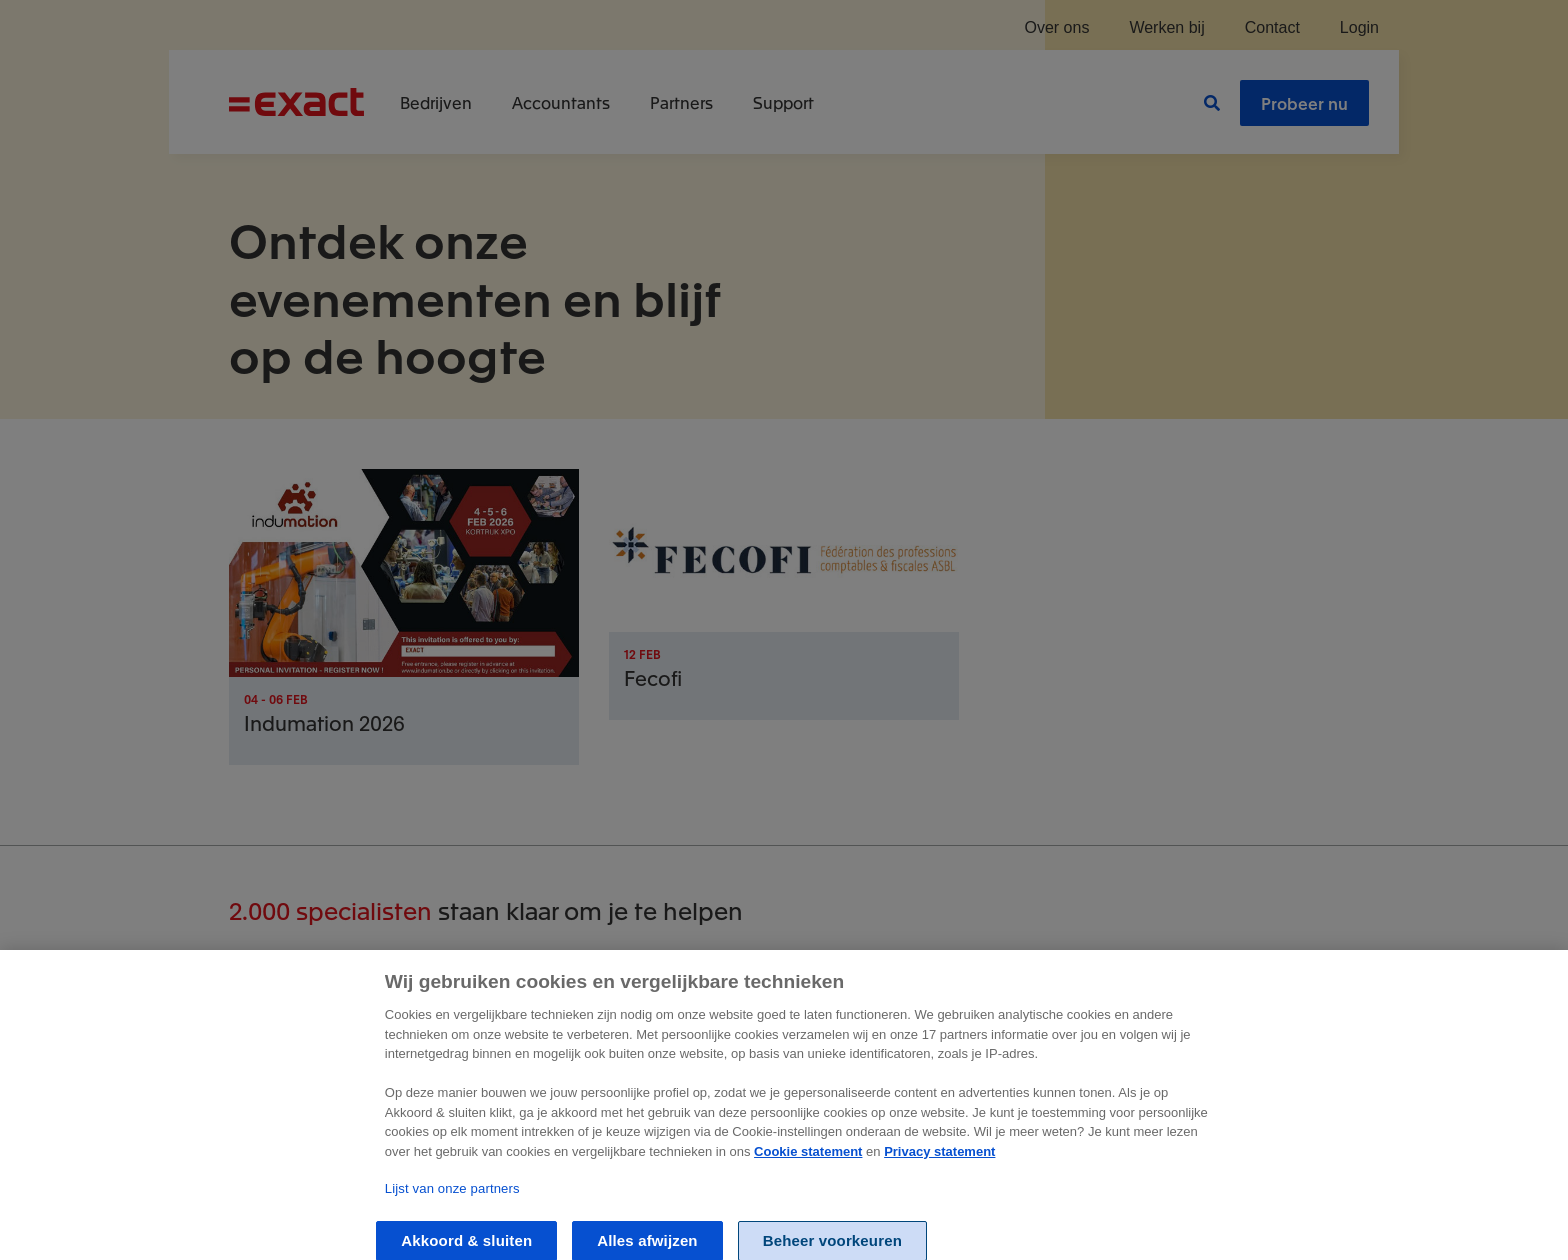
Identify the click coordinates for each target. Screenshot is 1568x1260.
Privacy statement (939, 1162)
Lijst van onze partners (452, 1199)
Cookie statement (808, 1162)
